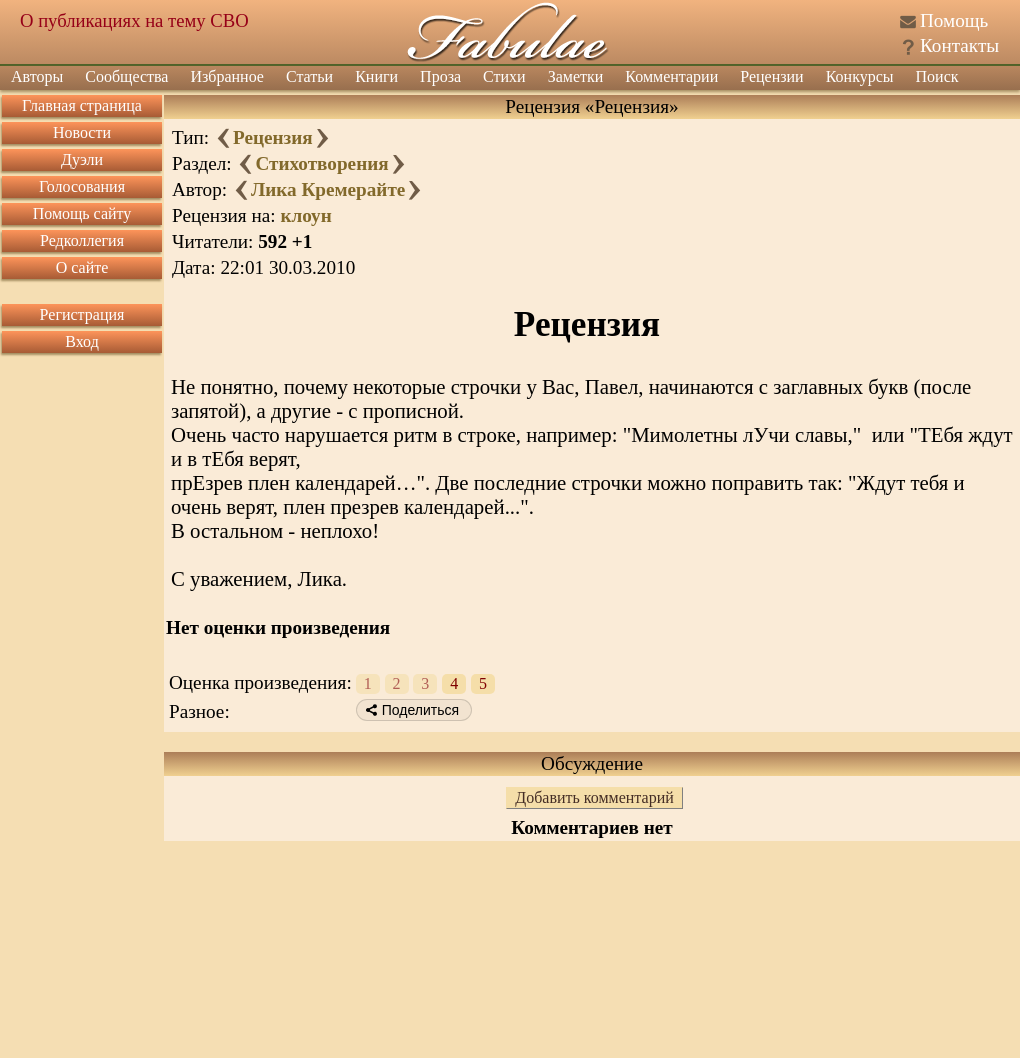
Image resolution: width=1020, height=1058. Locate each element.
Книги (376, 76)
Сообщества (126, 76)
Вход (82, 341)
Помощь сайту (82, 213)
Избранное (227, 76)
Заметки (576, 76)
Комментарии (671, 76)
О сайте (82, 267)
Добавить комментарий (594, 797)
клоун (305, 215)
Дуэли (82, 159)
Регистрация (82, 314)
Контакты (959, 45)
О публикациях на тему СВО (134, 20)
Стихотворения (321, 163)
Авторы (37, 76)
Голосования (82, 186)
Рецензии (771, 76)
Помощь (954, 20)
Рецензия (273, 137)
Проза (440, 76)
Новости (82, 132)
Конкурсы (860, 76)
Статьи (309, 76)
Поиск (937, 76)
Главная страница (82, 105)
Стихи (504, 76)
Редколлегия (82, 240)
